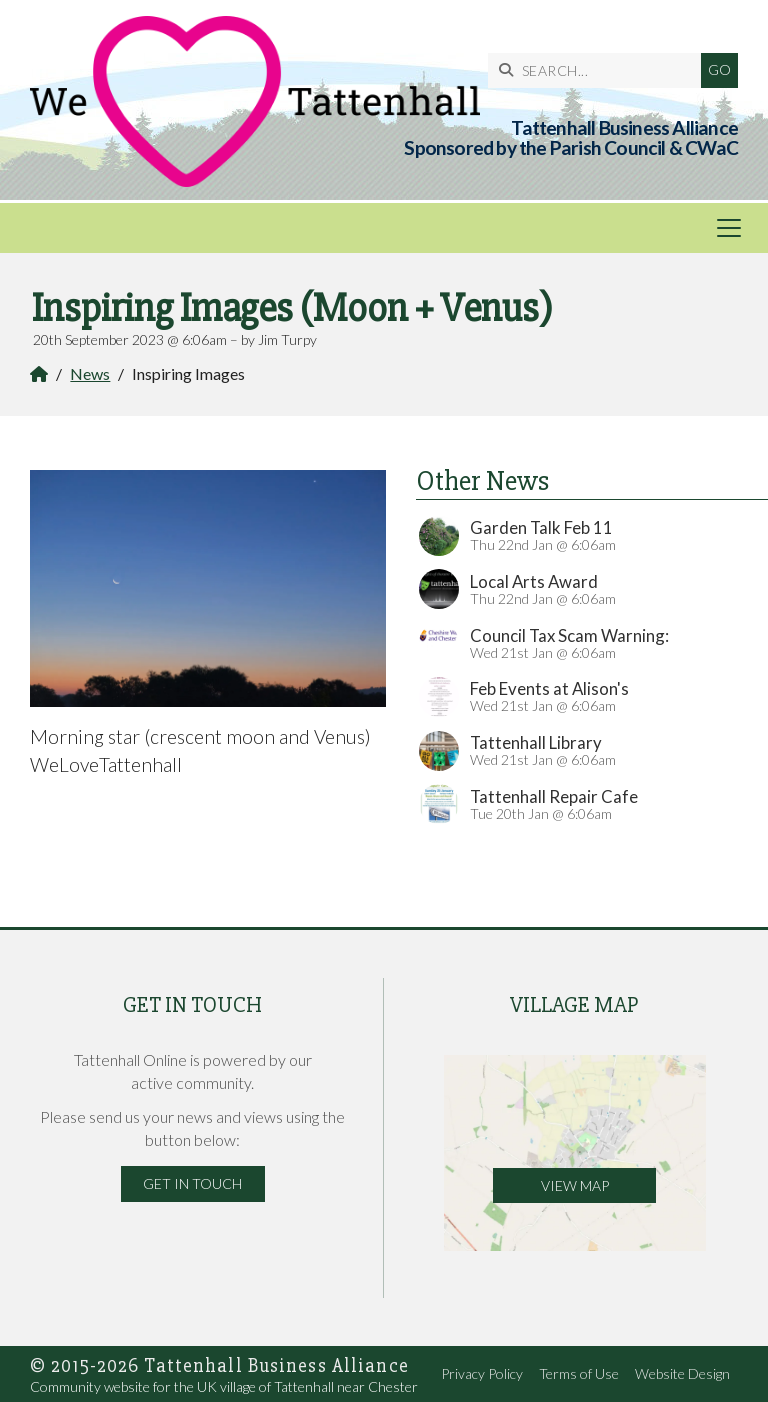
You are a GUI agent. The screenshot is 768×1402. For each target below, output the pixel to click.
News (90, 373)
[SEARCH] (599, 70)
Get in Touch (192, 1183)
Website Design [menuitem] (682, 1373)
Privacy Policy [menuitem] (482, 1373)
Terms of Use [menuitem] (579, 1373)
